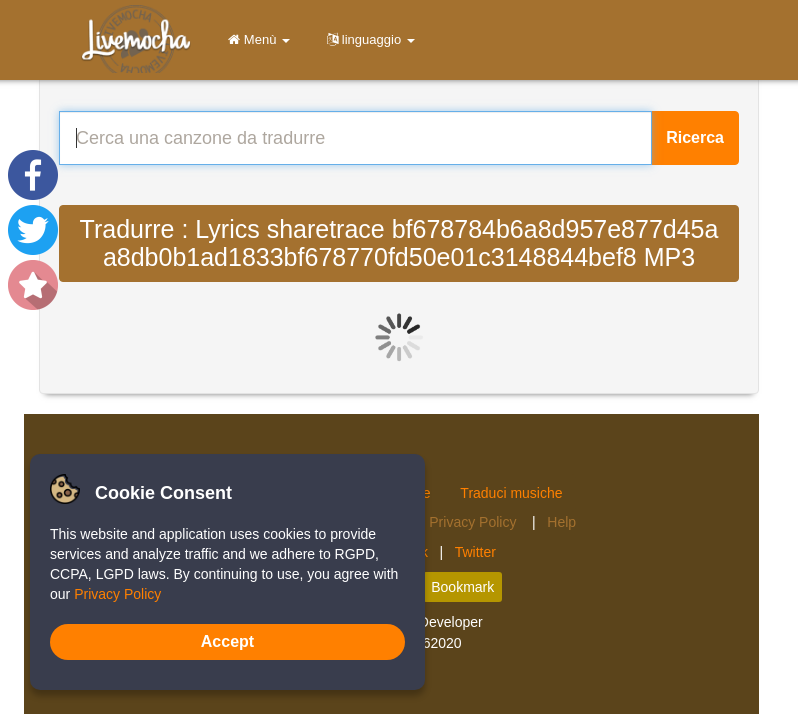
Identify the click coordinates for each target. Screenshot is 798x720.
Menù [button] (255, 39)
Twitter (475, 552)
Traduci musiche (511, 493)
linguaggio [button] (367, 39)
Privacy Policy (474, 522)
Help (561, 522)
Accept (227, 641)
